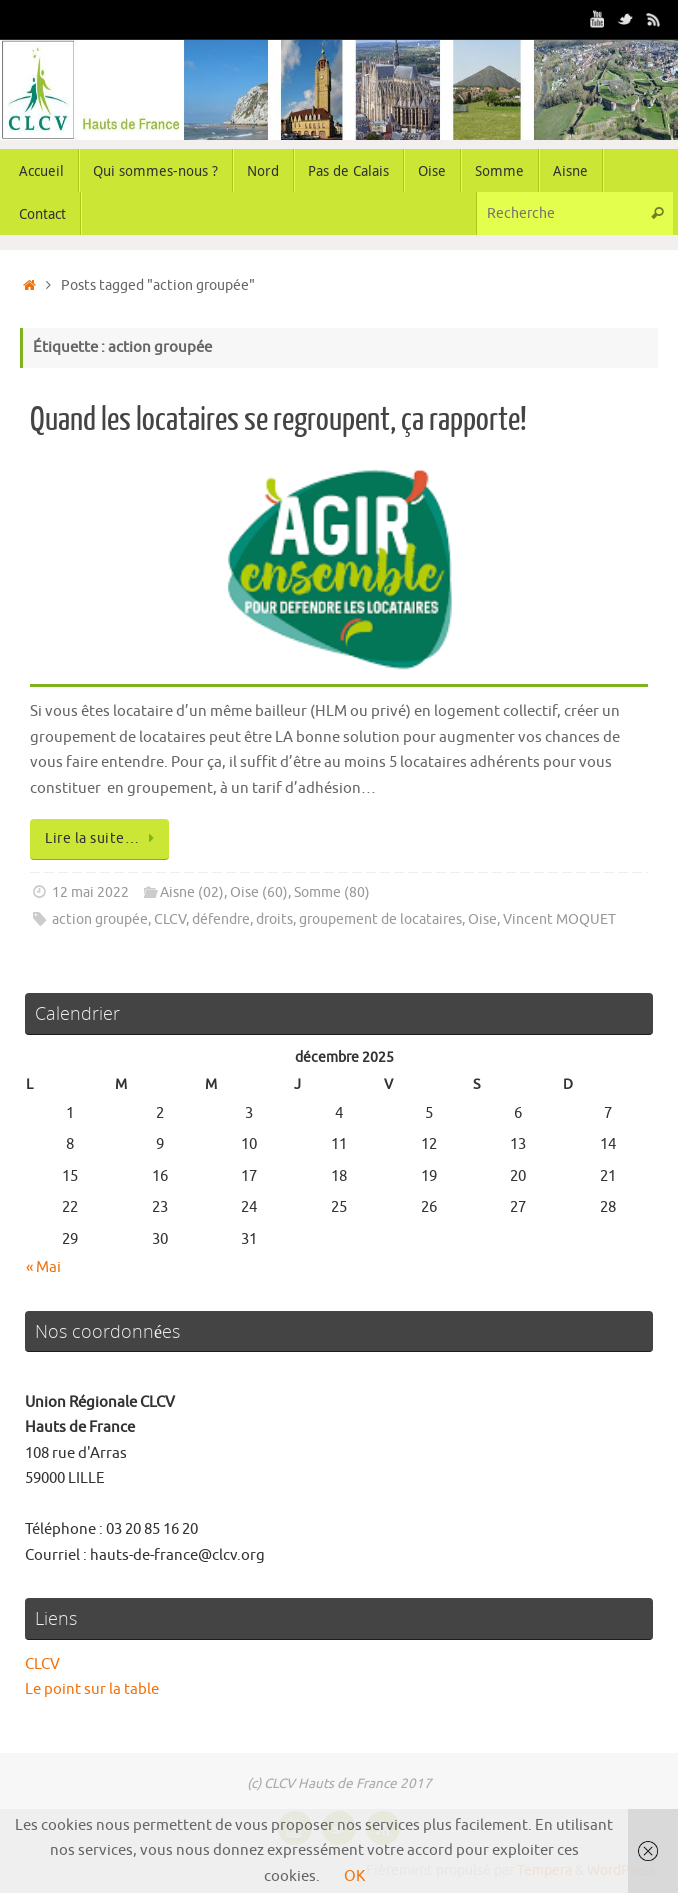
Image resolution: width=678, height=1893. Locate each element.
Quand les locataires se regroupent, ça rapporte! (278, 420)
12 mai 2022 (90, 892)
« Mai (43, 1267)
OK (354, 1876)
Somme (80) (332, 892)
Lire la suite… (103, 838)
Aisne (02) (192, 892)
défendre (221, 919)
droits (274, 919)
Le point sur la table (92, 1689)
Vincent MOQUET (559, 919)
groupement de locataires (380, 919)
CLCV (170, 919)
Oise (482, 919)
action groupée (100, 919)
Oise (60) (259, 892)
